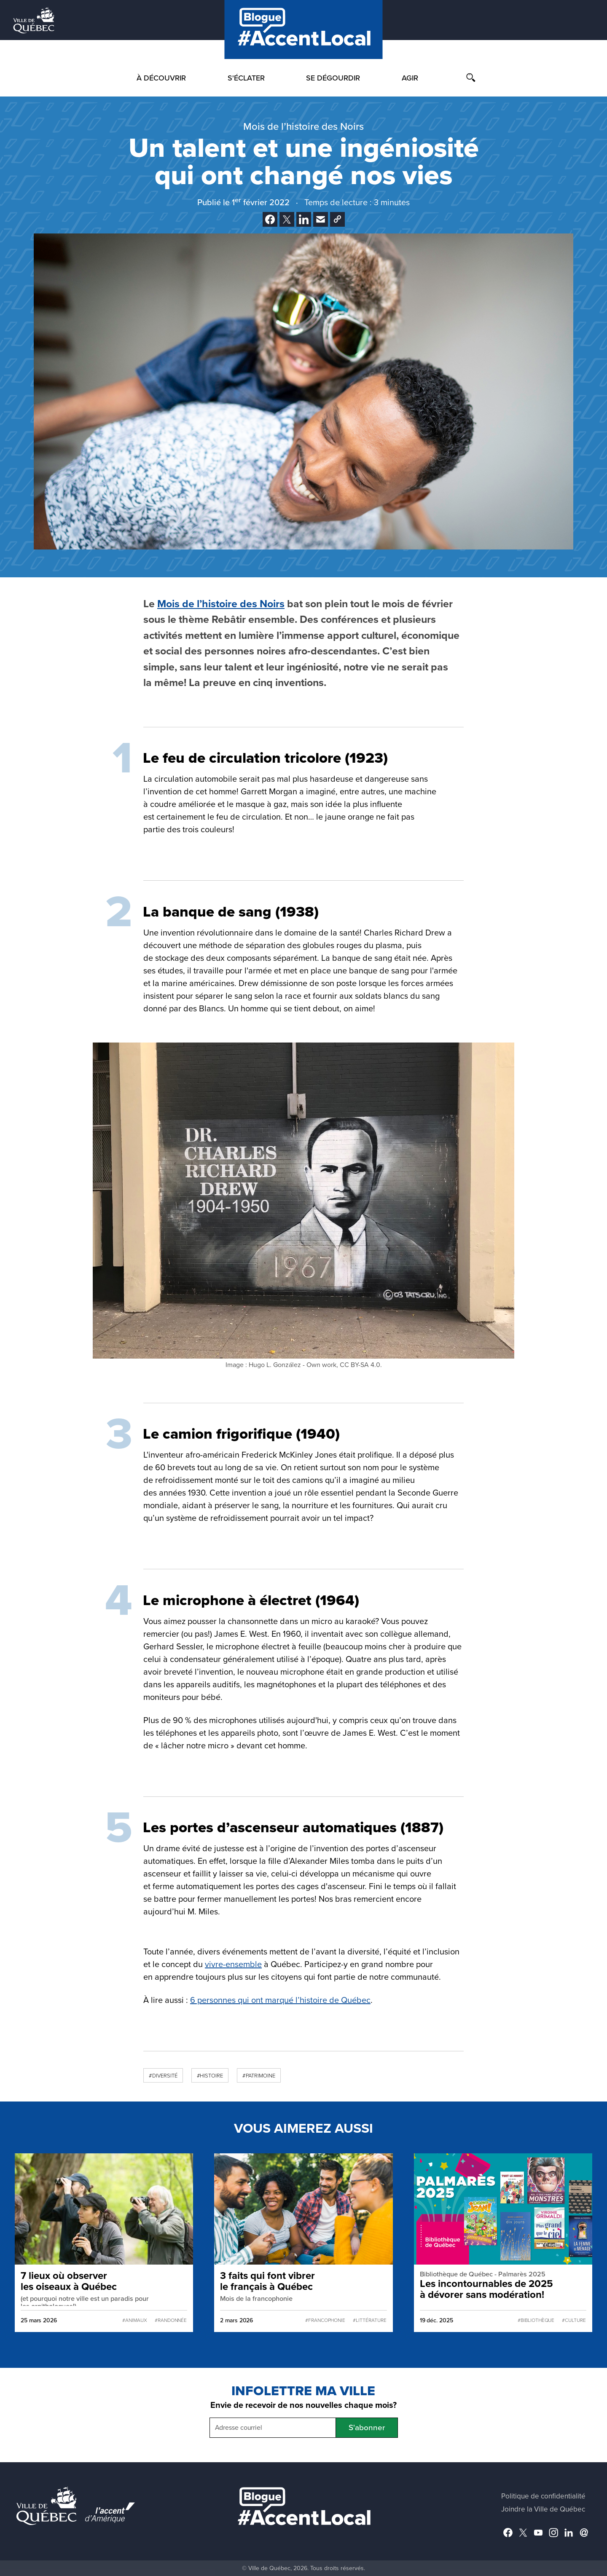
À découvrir (161, 78)
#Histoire (210, 2075)
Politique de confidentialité (543, 2496)
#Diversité (163, 2075)
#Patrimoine (258, 2075)
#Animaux (134, 2320)
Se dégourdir (333, 78)
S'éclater (246, 78)
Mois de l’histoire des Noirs (221, 604)
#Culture (574, 2320)
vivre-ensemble (233, 1964)
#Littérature (369, 2320)
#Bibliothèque (536, 2320)
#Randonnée (171, 2320)
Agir (410, 78)
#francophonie (325, 2320)
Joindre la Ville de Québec (543, 2509)
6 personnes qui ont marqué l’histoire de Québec (280, 2000)
